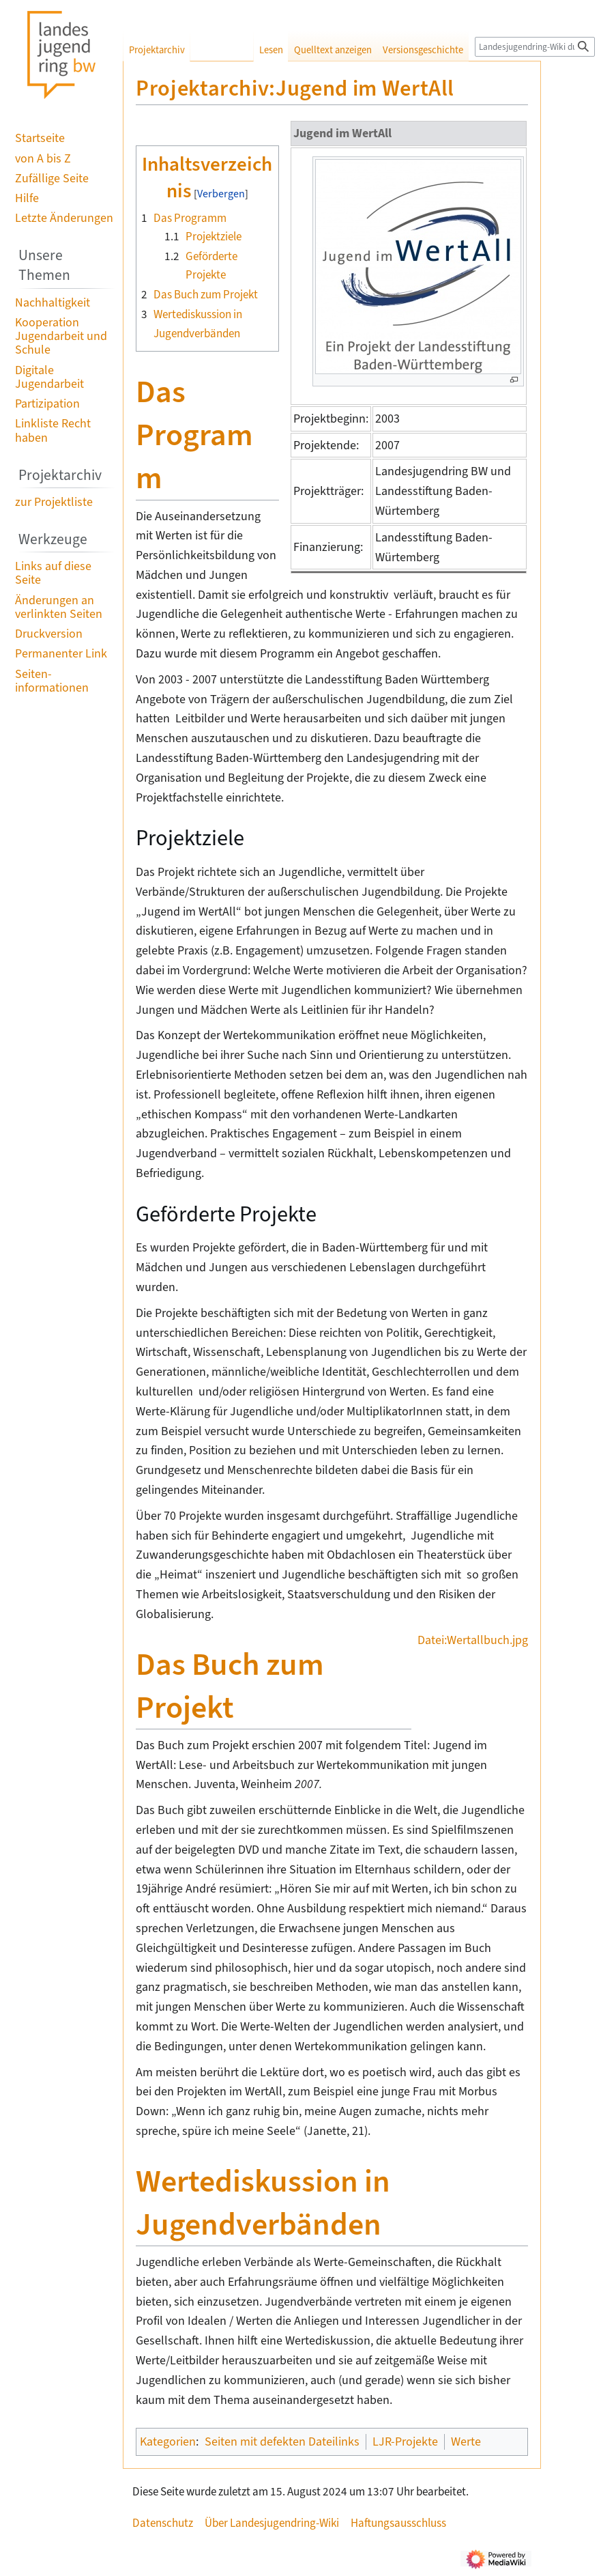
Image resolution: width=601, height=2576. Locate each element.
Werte (466, 2441)
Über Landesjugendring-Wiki (272, 2523)
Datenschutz (162, 2523)
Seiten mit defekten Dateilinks (282, 2441)
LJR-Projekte (405, 2441)
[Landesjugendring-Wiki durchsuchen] (535, 47)
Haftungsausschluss (398, 2523)
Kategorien (168, 2441)
